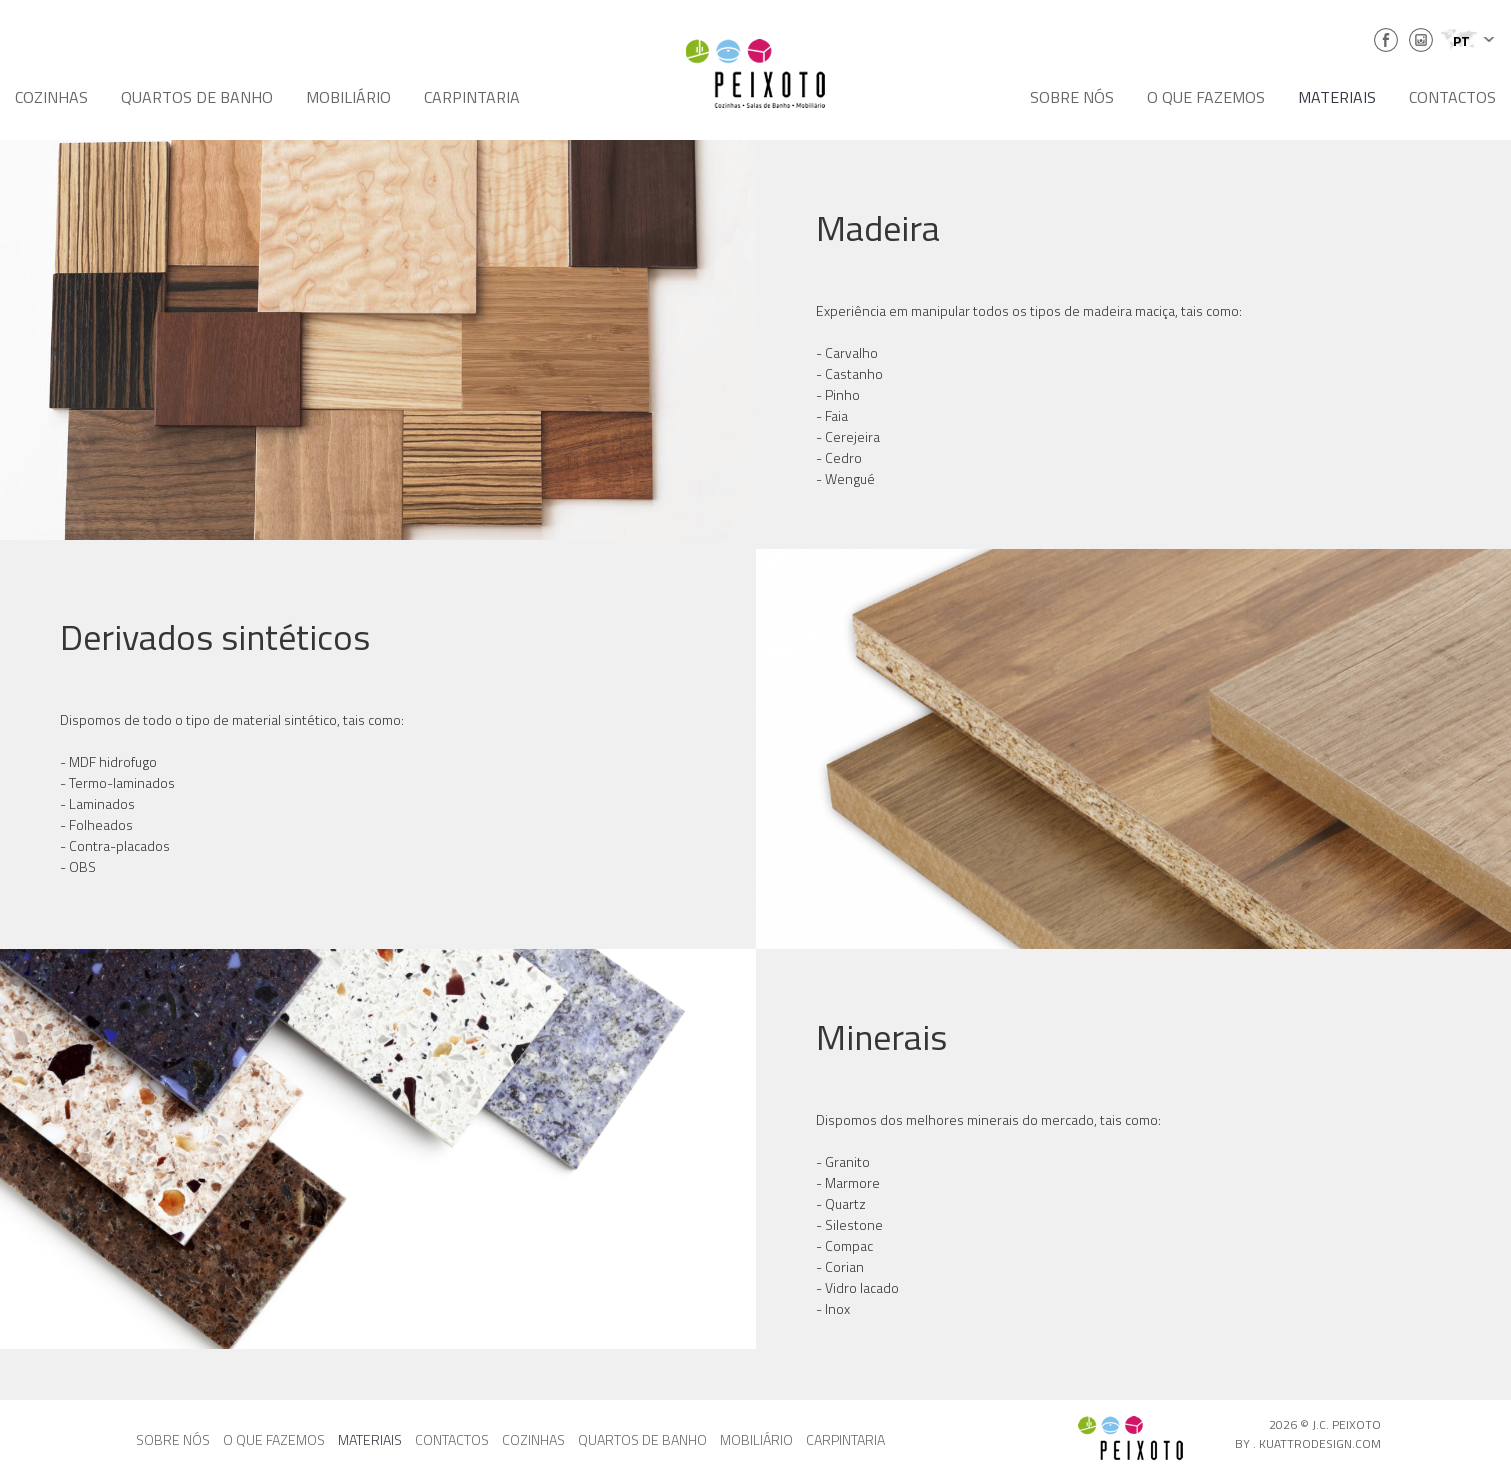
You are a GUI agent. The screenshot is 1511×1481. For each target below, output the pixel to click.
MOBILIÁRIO (348, 97)
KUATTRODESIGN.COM (1320, 1443)
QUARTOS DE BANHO (197, 97)
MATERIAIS (1337, 97)
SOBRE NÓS (1072, 97)
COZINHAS (51, 97)
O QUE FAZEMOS (1206, 97)
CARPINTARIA (472, 97)
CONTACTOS (1452, 97)
